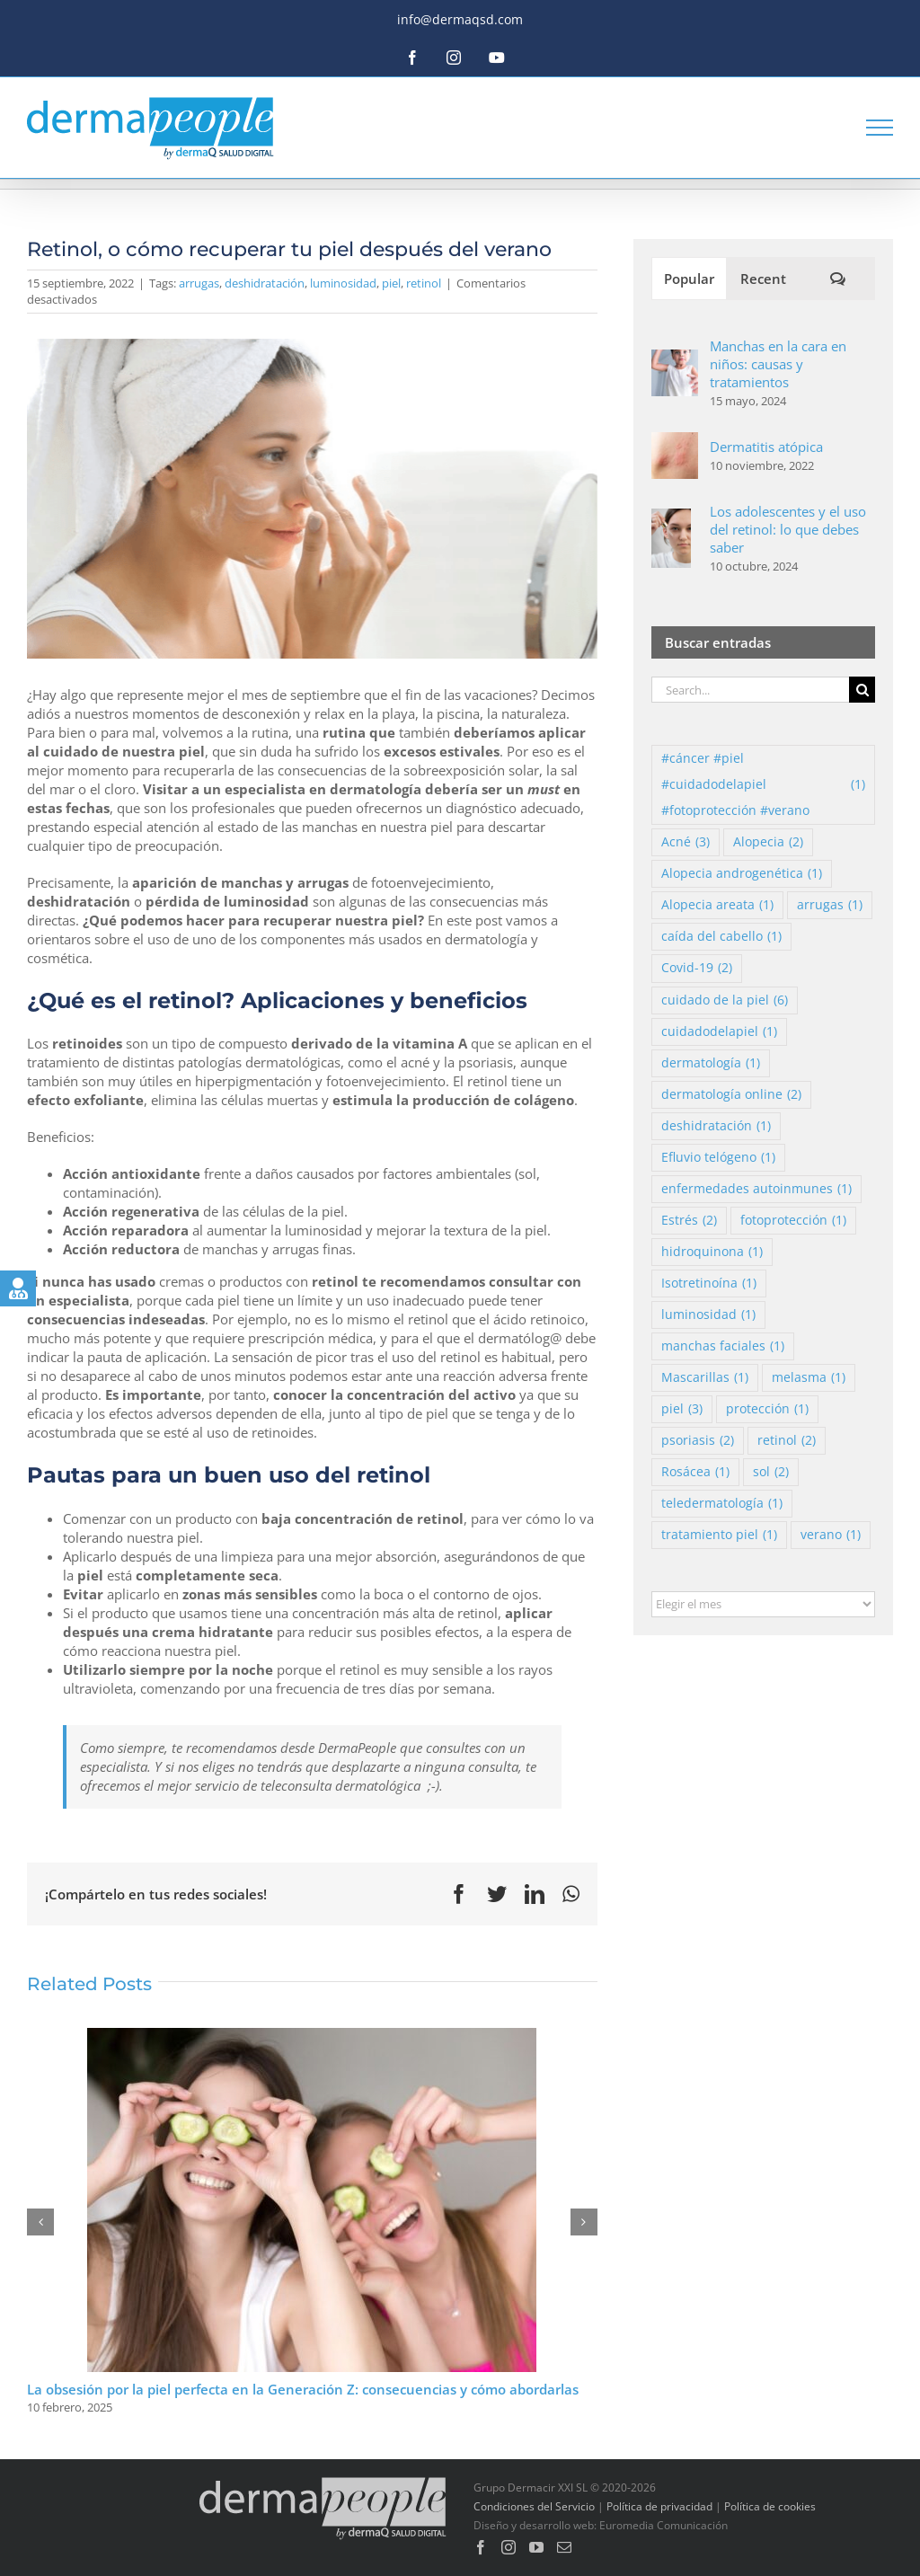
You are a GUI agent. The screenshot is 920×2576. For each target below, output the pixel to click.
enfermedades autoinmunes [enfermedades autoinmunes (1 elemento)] (756, 1189)
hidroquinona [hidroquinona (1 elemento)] (712, 1252)
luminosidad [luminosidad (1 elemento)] (708, 1315)
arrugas (199, 283)
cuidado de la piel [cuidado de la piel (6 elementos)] (724, 1000)
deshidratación (265, 283)
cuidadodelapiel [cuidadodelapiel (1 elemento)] (719, 1032)
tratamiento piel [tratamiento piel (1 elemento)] (719, 1535)
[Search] (862, 690)
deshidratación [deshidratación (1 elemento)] (716, 1126)
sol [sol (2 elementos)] (771, 1472)
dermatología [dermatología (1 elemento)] (710, 1063)
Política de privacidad (659, 2506)
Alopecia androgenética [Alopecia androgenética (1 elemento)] (741, 874)
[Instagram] (508, 2547)
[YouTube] (536, 2547)
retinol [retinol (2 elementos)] (786, 1441)
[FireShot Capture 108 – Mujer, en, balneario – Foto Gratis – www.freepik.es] (312, 499)
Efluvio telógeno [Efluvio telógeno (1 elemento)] (718, 1158)
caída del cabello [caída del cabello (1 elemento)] (721, 937)
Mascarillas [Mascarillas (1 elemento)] (704, 1378)
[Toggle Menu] (880, 128)
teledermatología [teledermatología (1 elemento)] (722, 1504)
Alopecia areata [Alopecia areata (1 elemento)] (717, 905)
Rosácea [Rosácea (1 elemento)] (695, 1472)
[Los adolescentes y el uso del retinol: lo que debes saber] (671, 518)
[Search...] (750, 690)
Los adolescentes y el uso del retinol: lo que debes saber (788, 529)
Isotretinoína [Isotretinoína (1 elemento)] (708, 1283)
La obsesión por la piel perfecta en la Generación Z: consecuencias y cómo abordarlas (303, 2389)
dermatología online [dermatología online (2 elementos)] (731, 1095)
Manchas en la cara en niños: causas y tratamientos (778, 364)
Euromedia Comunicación (663, 2525)
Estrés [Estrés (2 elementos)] (689, 1221)
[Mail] (564, 2547)
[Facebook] (480, 2547)
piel (391, 283)
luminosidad (343, 283)
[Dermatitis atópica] (674, 441)
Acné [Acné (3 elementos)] (685, 842)
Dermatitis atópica (766, 447)
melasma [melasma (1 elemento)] (808, 1378)
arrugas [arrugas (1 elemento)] (829, 905)
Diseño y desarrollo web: (535, 2525)
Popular (689, 279)
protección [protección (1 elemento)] (767, 1409)
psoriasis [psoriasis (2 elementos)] (697, 1441)
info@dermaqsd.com (460, 19)
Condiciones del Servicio (534, 2506)
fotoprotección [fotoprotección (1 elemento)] (793, 1221)
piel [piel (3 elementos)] (682, 1409)
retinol (423, 283)
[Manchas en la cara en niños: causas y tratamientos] (674, 358)
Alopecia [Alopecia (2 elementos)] (768, 842)
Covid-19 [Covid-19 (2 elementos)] (696, 968)
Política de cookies (770, 2506)
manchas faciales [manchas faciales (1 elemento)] (722, 1346)
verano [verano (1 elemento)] (831, 1535)
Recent (763, 279)
